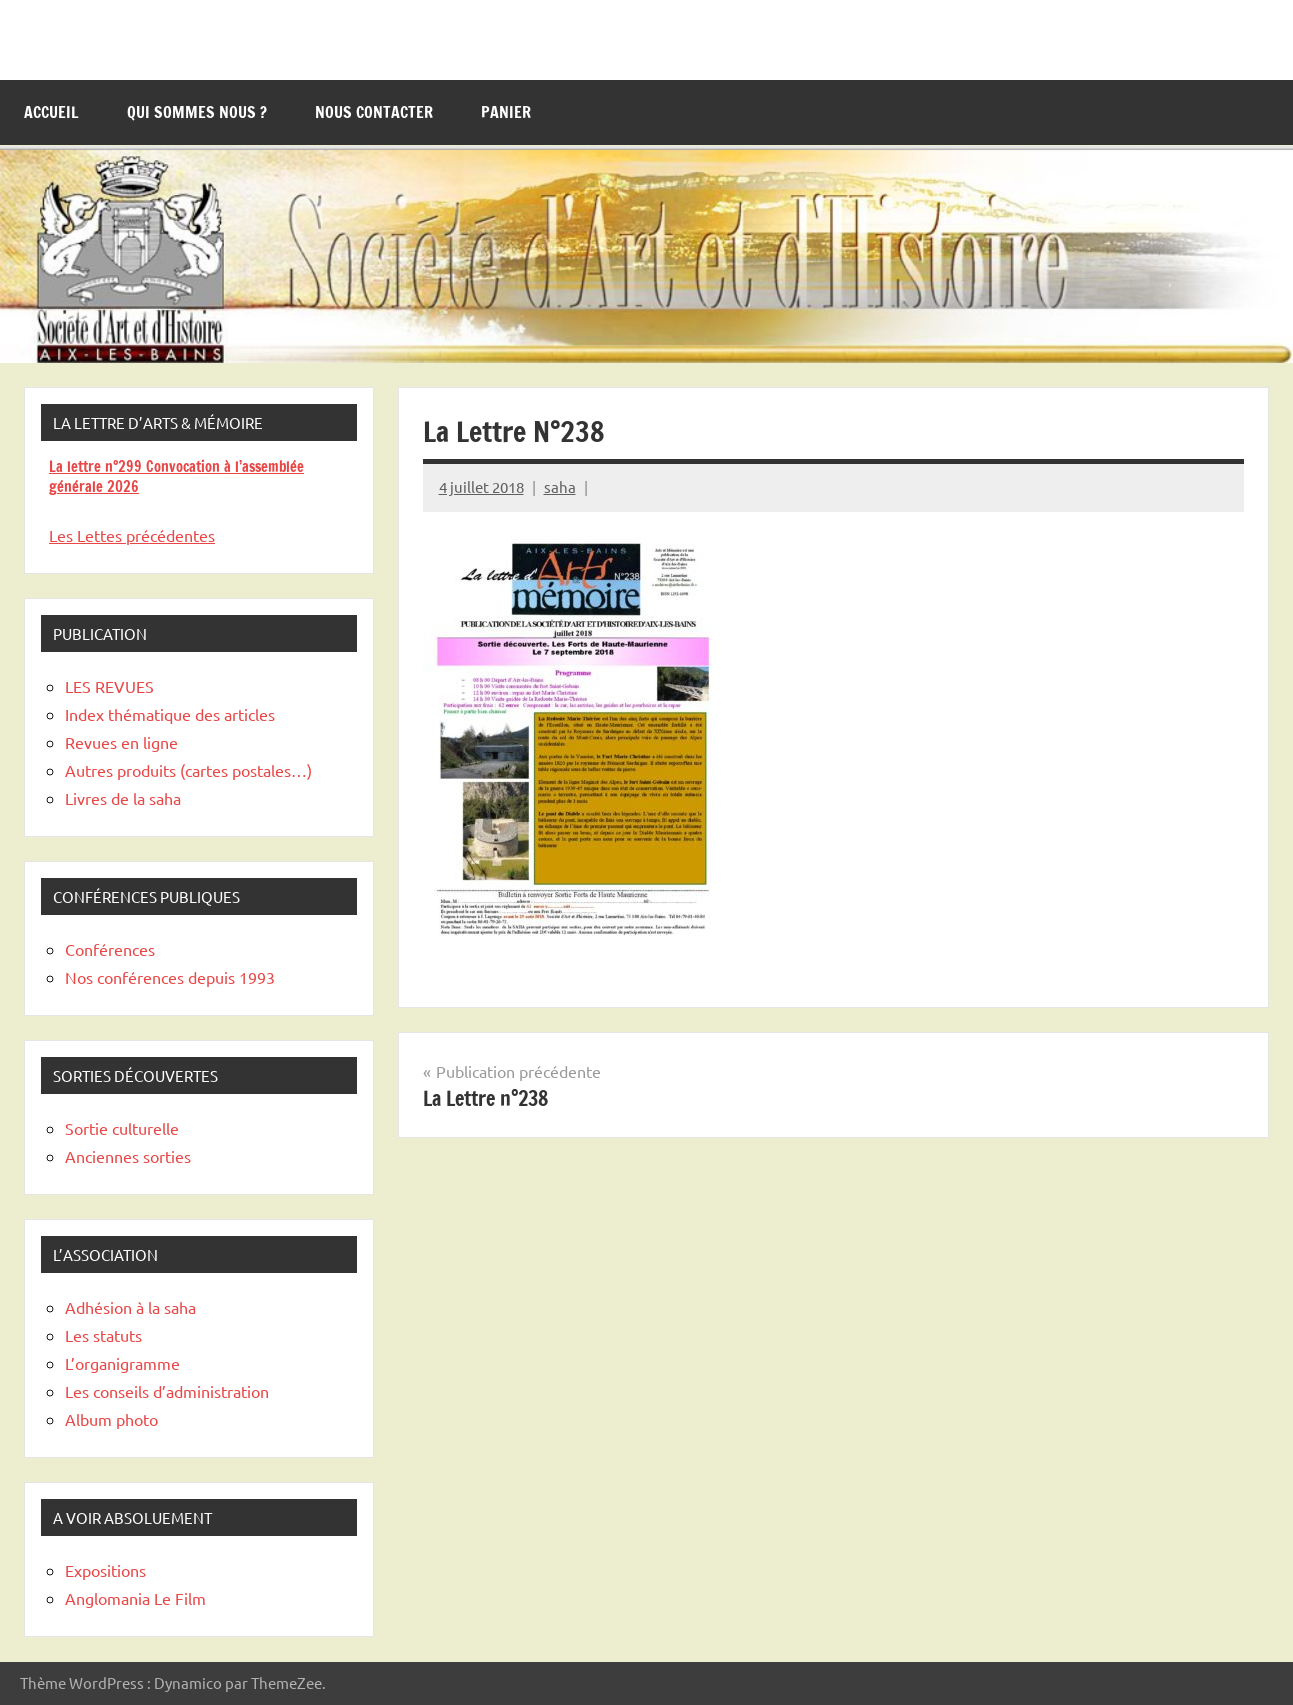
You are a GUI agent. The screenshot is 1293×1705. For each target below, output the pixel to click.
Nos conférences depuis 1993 (170, 977)
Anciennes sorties (128, 1156)
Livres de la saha (123, 798)
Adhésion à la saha (130, 1307)
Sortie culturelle (122, 1128)
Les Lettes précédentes (132, 535)
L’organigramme (122, 1363)
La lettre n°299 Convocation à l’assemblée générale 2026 (176, 476)
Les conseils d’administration (167, 1391)
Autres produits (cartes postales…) (188, 770)
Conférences (110, 949)
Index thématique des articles (170, 714)
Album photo (111, 1419)
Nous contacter (374, 112)
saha (560, 486)
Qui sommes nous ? (197, 112)
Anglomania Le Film (135, 1598)
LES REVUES (109, 686)
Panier (506, 112)
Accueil (51, 112)
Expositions (105, 1570)
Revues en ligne (121, 742)
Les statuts (103, 1335)
